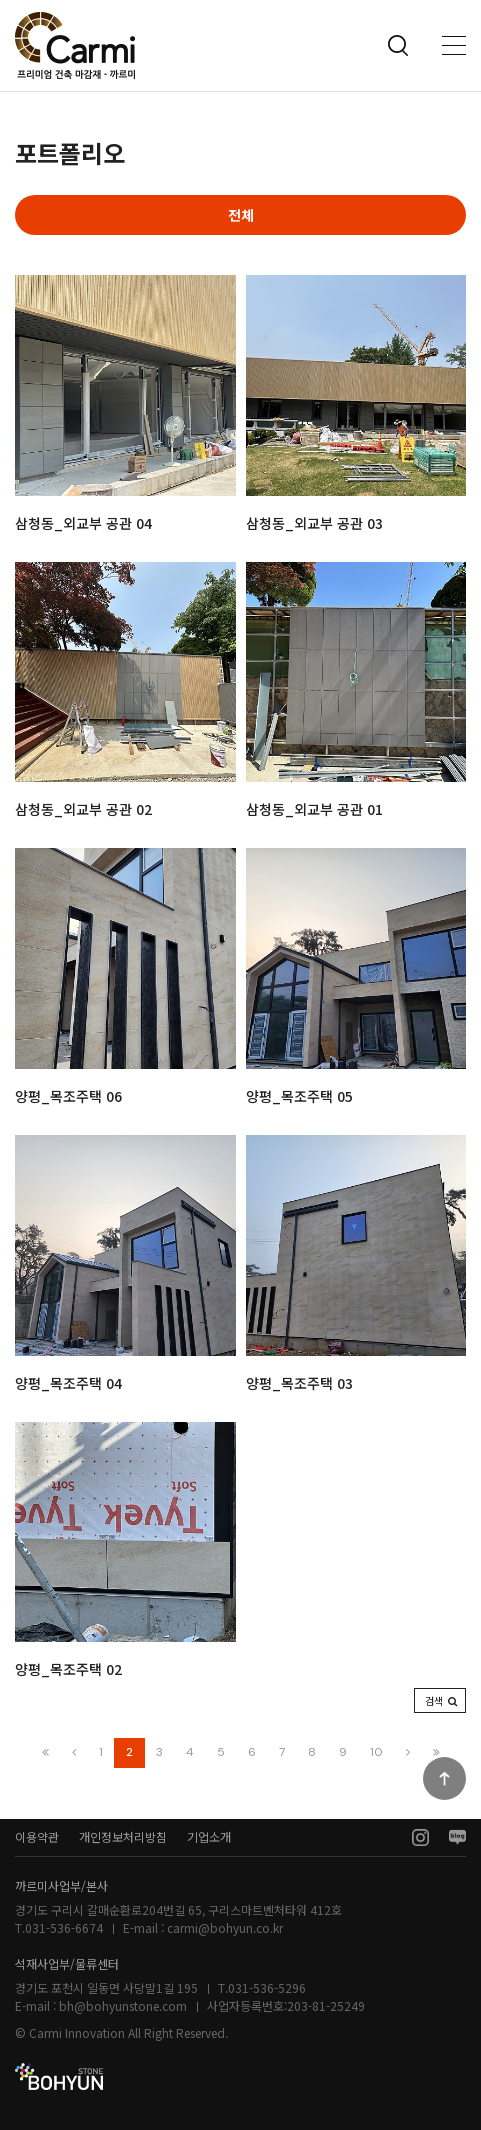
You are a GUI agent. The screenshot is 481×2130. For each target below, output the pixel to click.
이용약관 (37, 1836)
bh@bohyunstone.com (123, 2005)
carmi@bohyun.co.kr (225, 1927)
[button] (440, 1700)
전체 (241, 215)
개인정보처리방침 (123, 1836)
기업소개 (209, 1836)
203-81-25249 (326, 2005)
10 (376, 1752)
